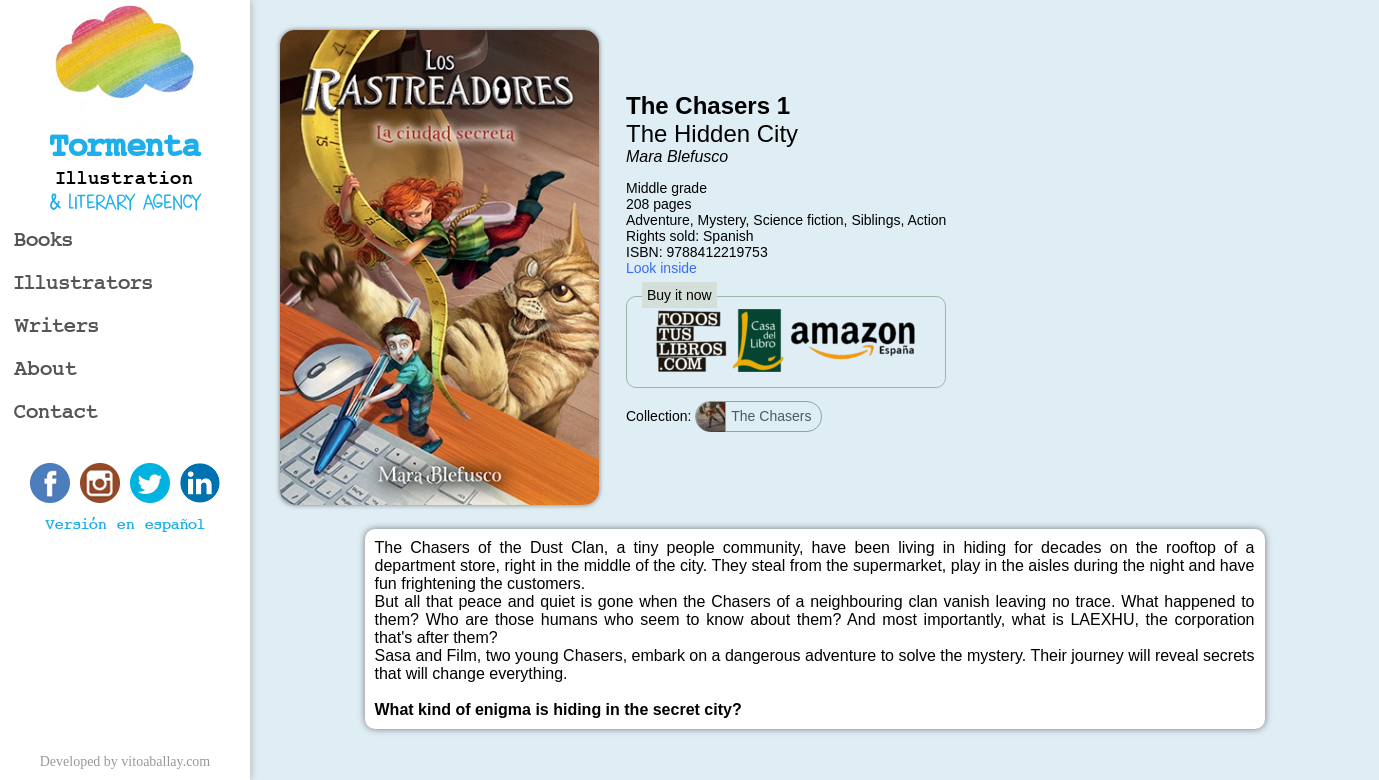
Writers (56, 326)
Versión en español (125, 525)
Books (43, 240)
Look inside (661, 268)
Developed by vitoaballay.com (125, 761)
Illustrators (83, 283)
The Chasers (753, 417)
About (45, 369)
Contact (56, 412)
